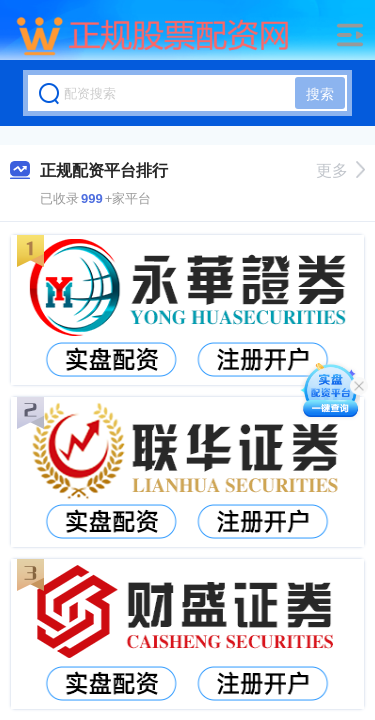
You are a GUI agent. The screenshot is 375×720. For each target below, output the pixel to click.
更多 (340, 170)
